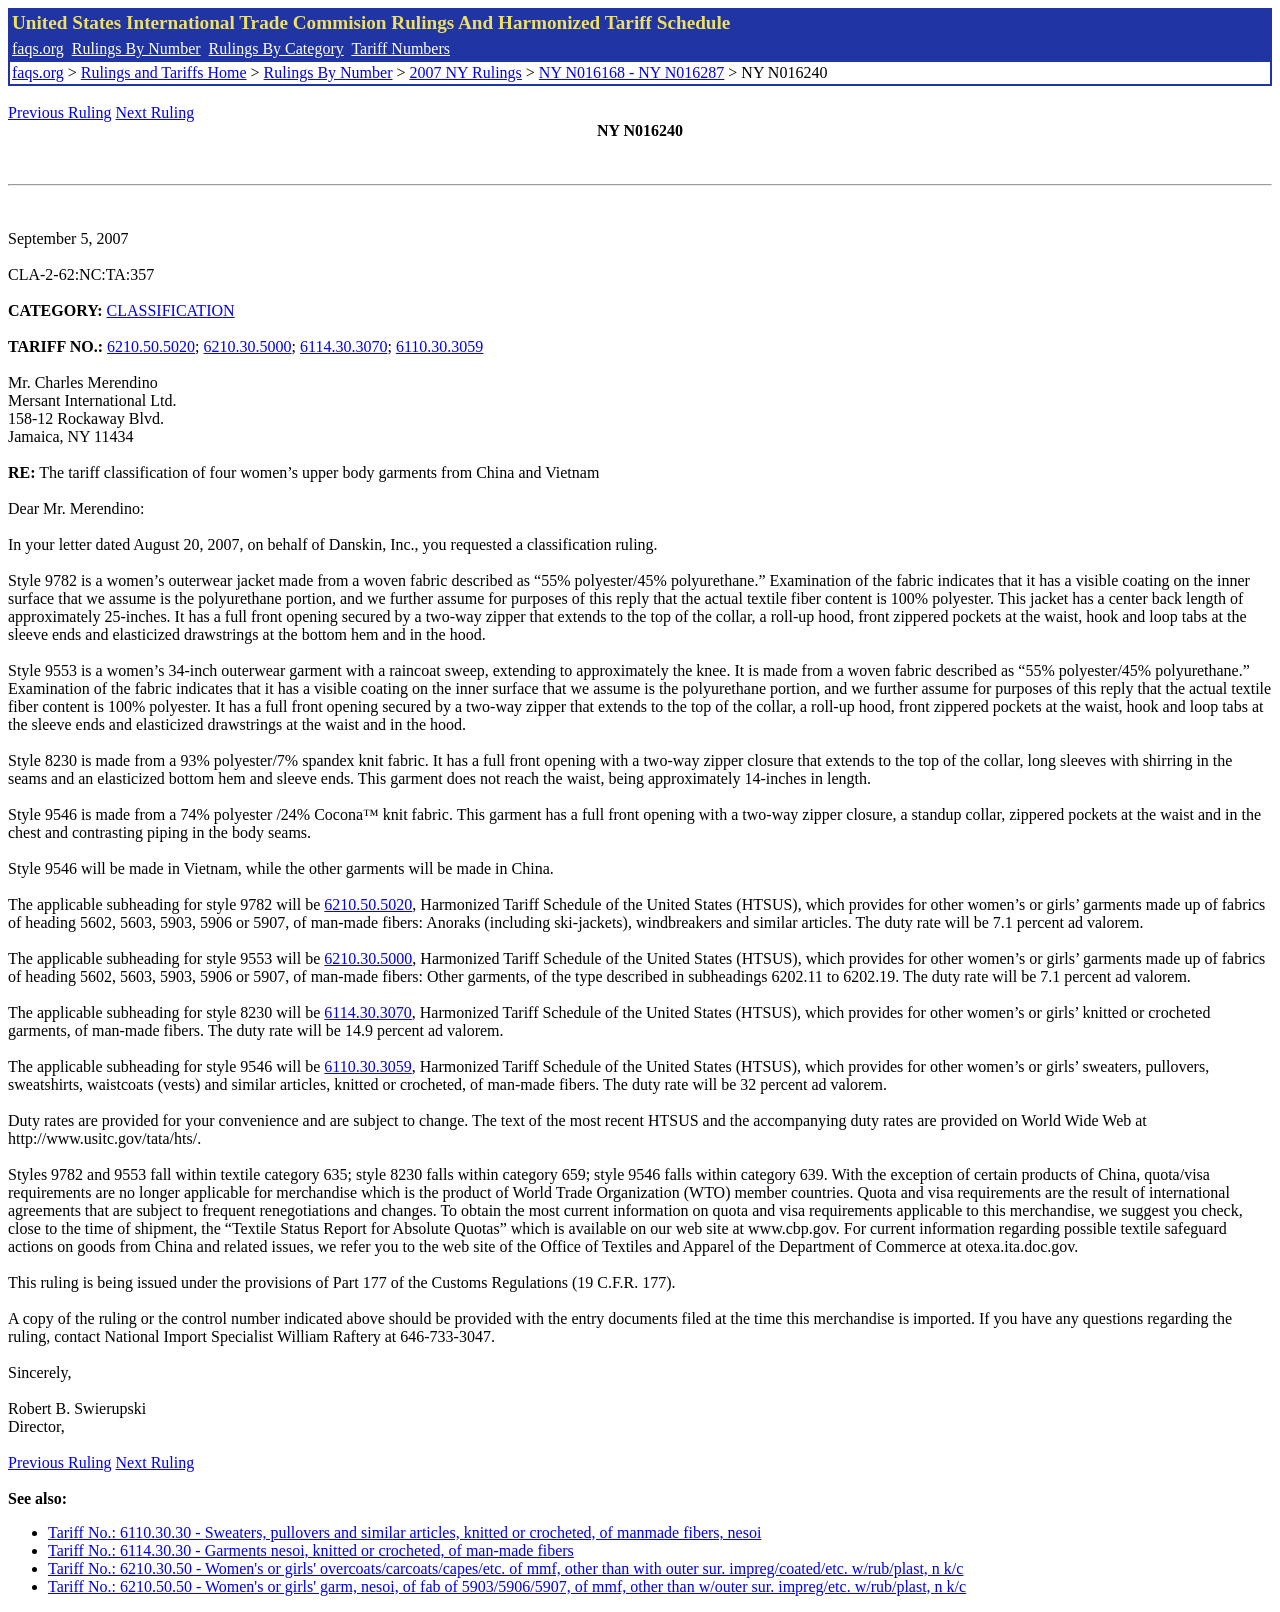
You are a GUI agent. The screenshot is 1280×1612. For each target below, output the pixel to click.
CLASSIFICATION (171, 310)
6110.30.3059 (439, 346)
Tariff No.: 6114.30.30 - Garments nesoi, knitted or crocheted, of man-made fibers (311, 1550)
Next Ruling (155, 112)
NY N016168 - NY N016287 (631, 72)
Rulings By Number (136, 48)
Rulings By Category (276, 48)
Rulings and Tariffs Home (164, 72)
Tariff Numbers (400, 48)
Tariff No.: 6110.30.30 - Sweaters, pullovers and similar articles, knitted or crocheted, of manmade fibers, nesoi (404, 1532)
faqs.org (38, 48)
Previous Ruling (60, 112)
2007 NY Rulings (466, 72)
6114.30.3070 (343, 346)
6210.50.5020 (151, 346)
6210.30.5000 (248, 346)
